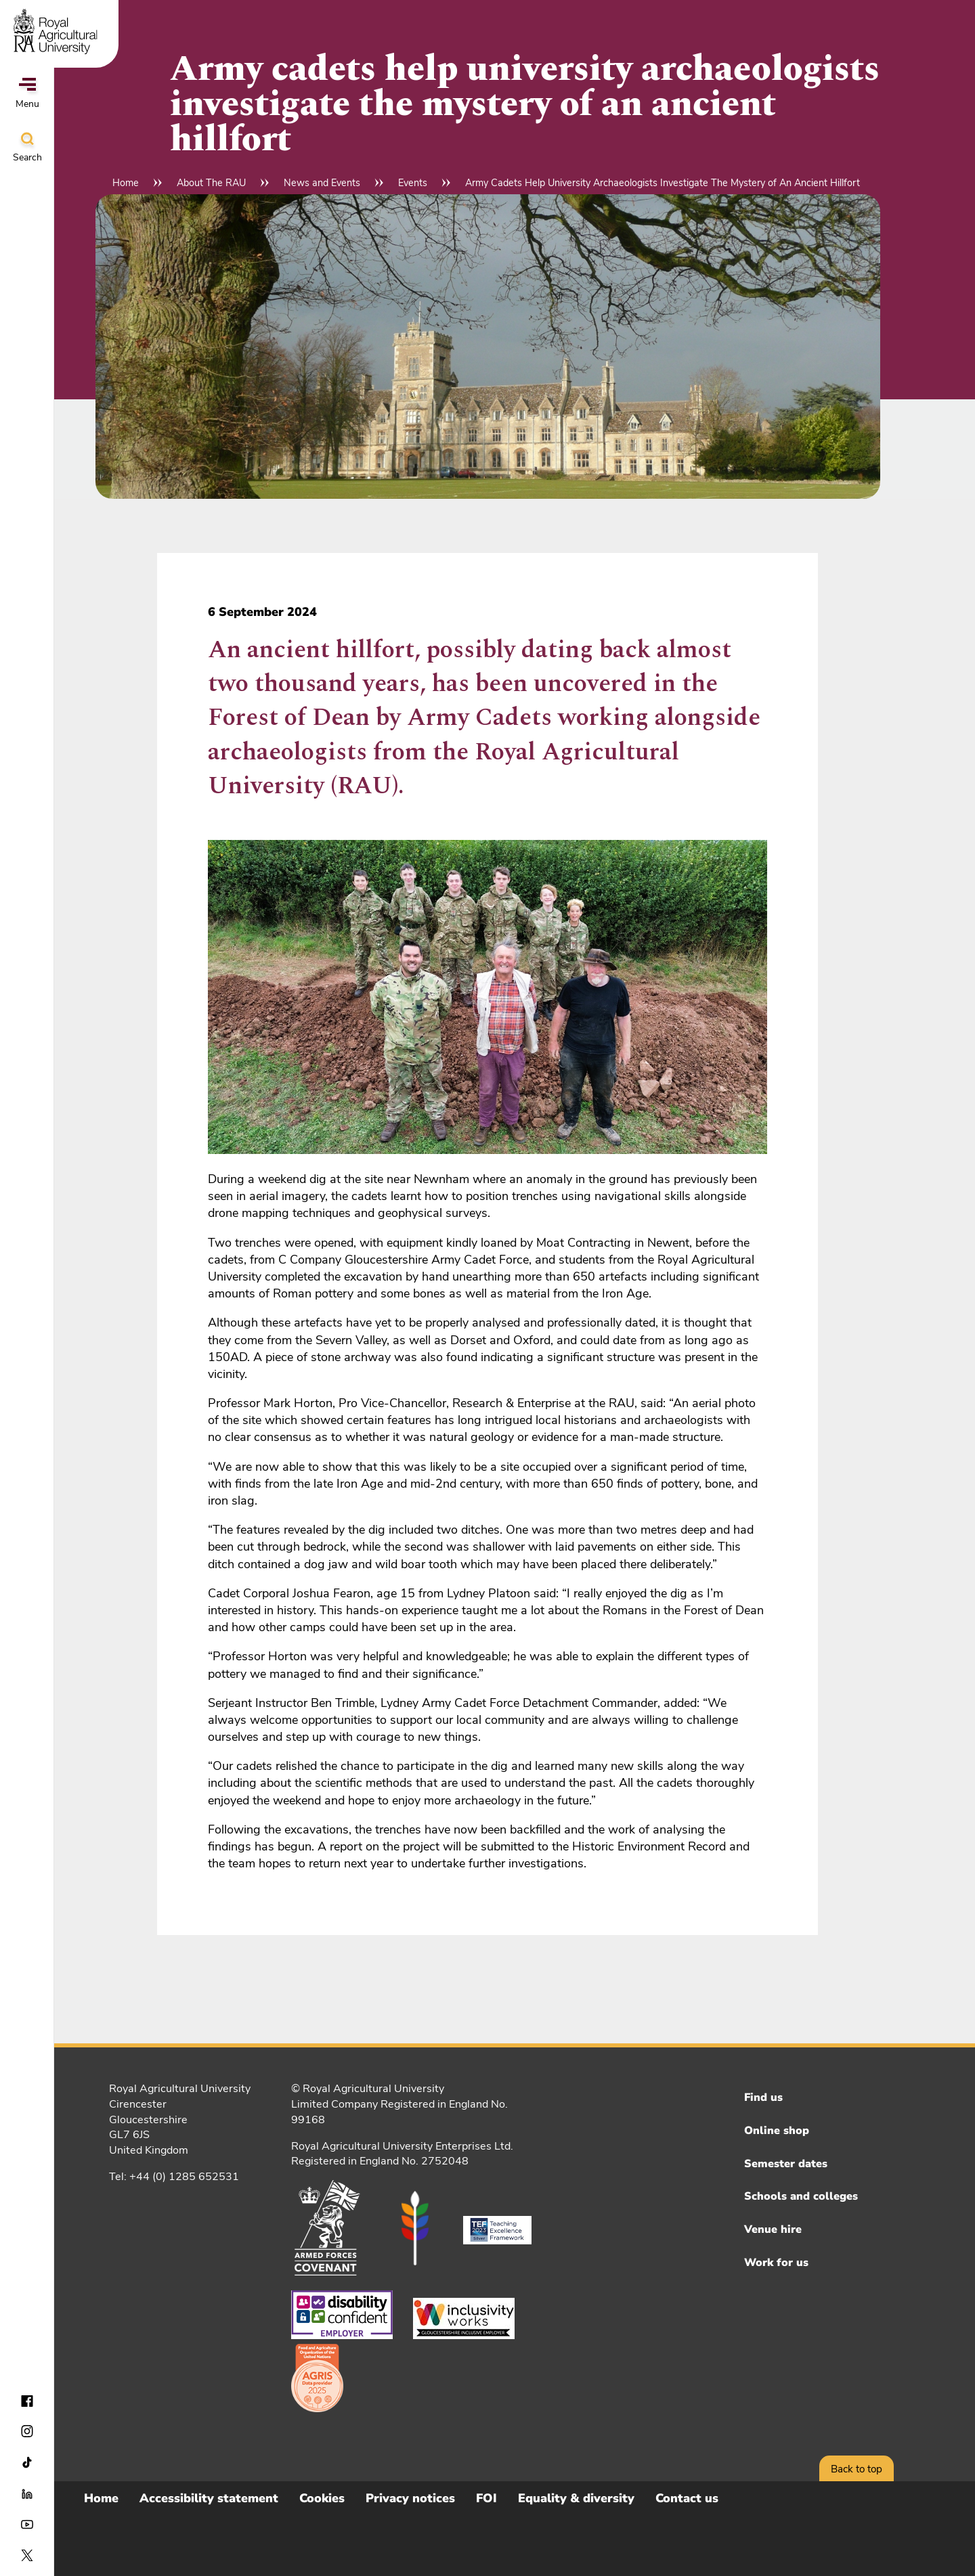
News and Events (322, 183)
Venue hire (773, 2229)
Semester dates (785, 2163)
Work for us (776, 2262)
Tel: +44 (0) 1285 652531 (174, 2176)
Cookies (322, 2498)
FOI (486, 2498)
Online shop (776, 2130)
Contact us (686, 2498)
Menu (27, 94)
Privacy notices (410, 2498)
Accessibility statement (208, 2498)
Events (412, 183)
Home (125, 183)
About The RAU (211, 183)
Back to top (856, 2469)
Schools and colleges (801, 2196)
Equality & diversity (576, 2498)
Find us (763, 2097)
